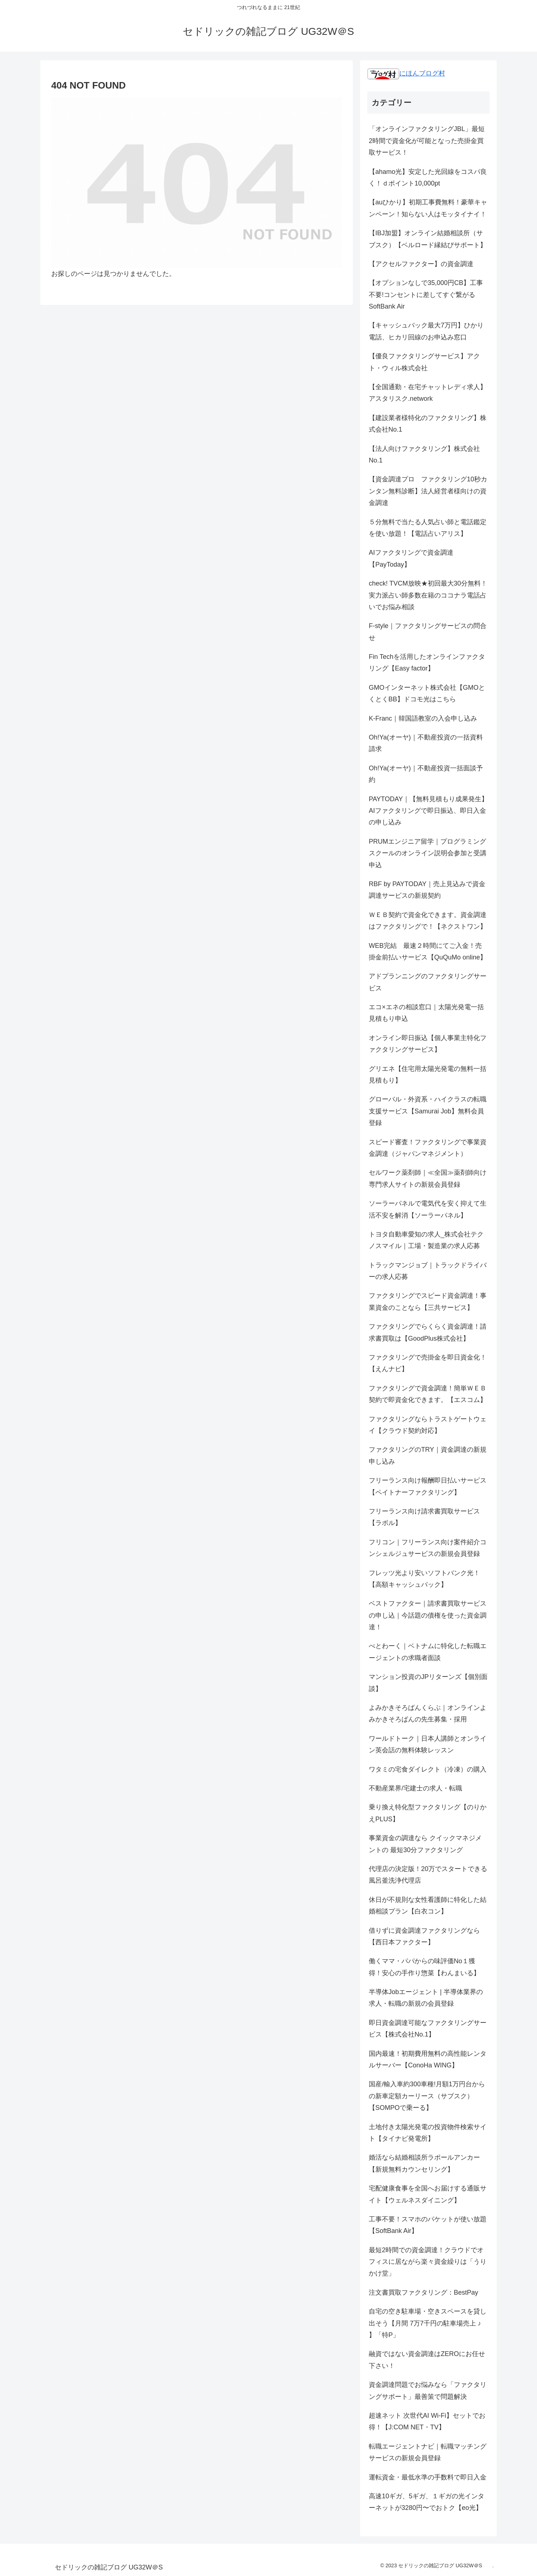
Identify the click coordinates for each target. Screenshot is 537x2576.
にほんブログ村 (406, 73)
